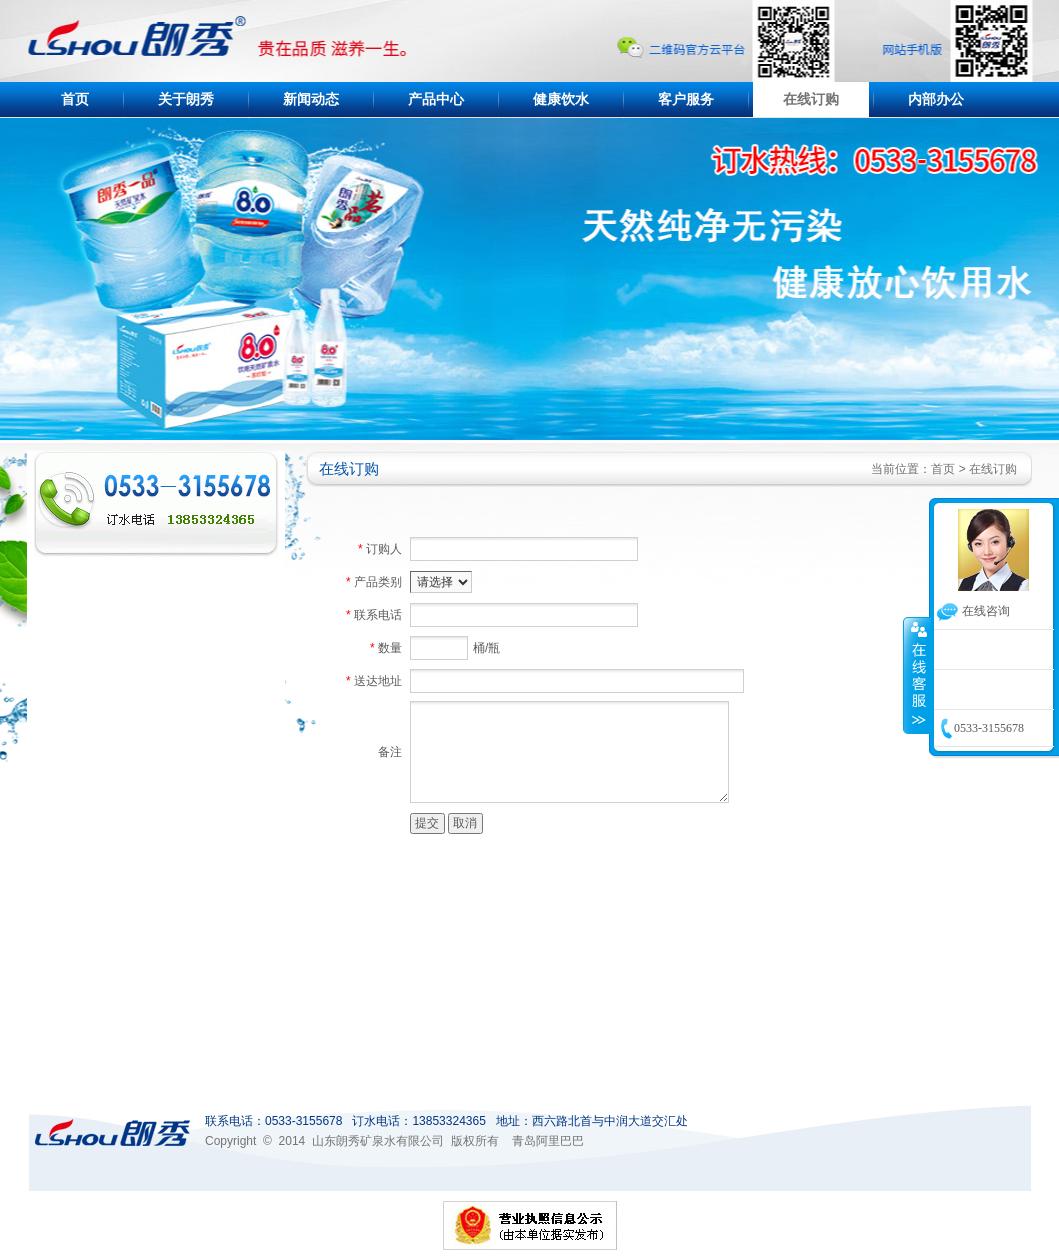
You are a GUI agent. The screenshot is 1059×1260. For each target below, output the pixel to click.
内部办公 (936, 99)
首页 (75, 99)
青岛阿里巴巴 (548, 1141)
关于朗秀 (186, 99)
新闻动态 (311, 99)
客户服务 (686, 99)
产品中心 (436, 99)
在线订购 (811, 99)
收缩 (917, 675)
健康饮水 (561, 99)
